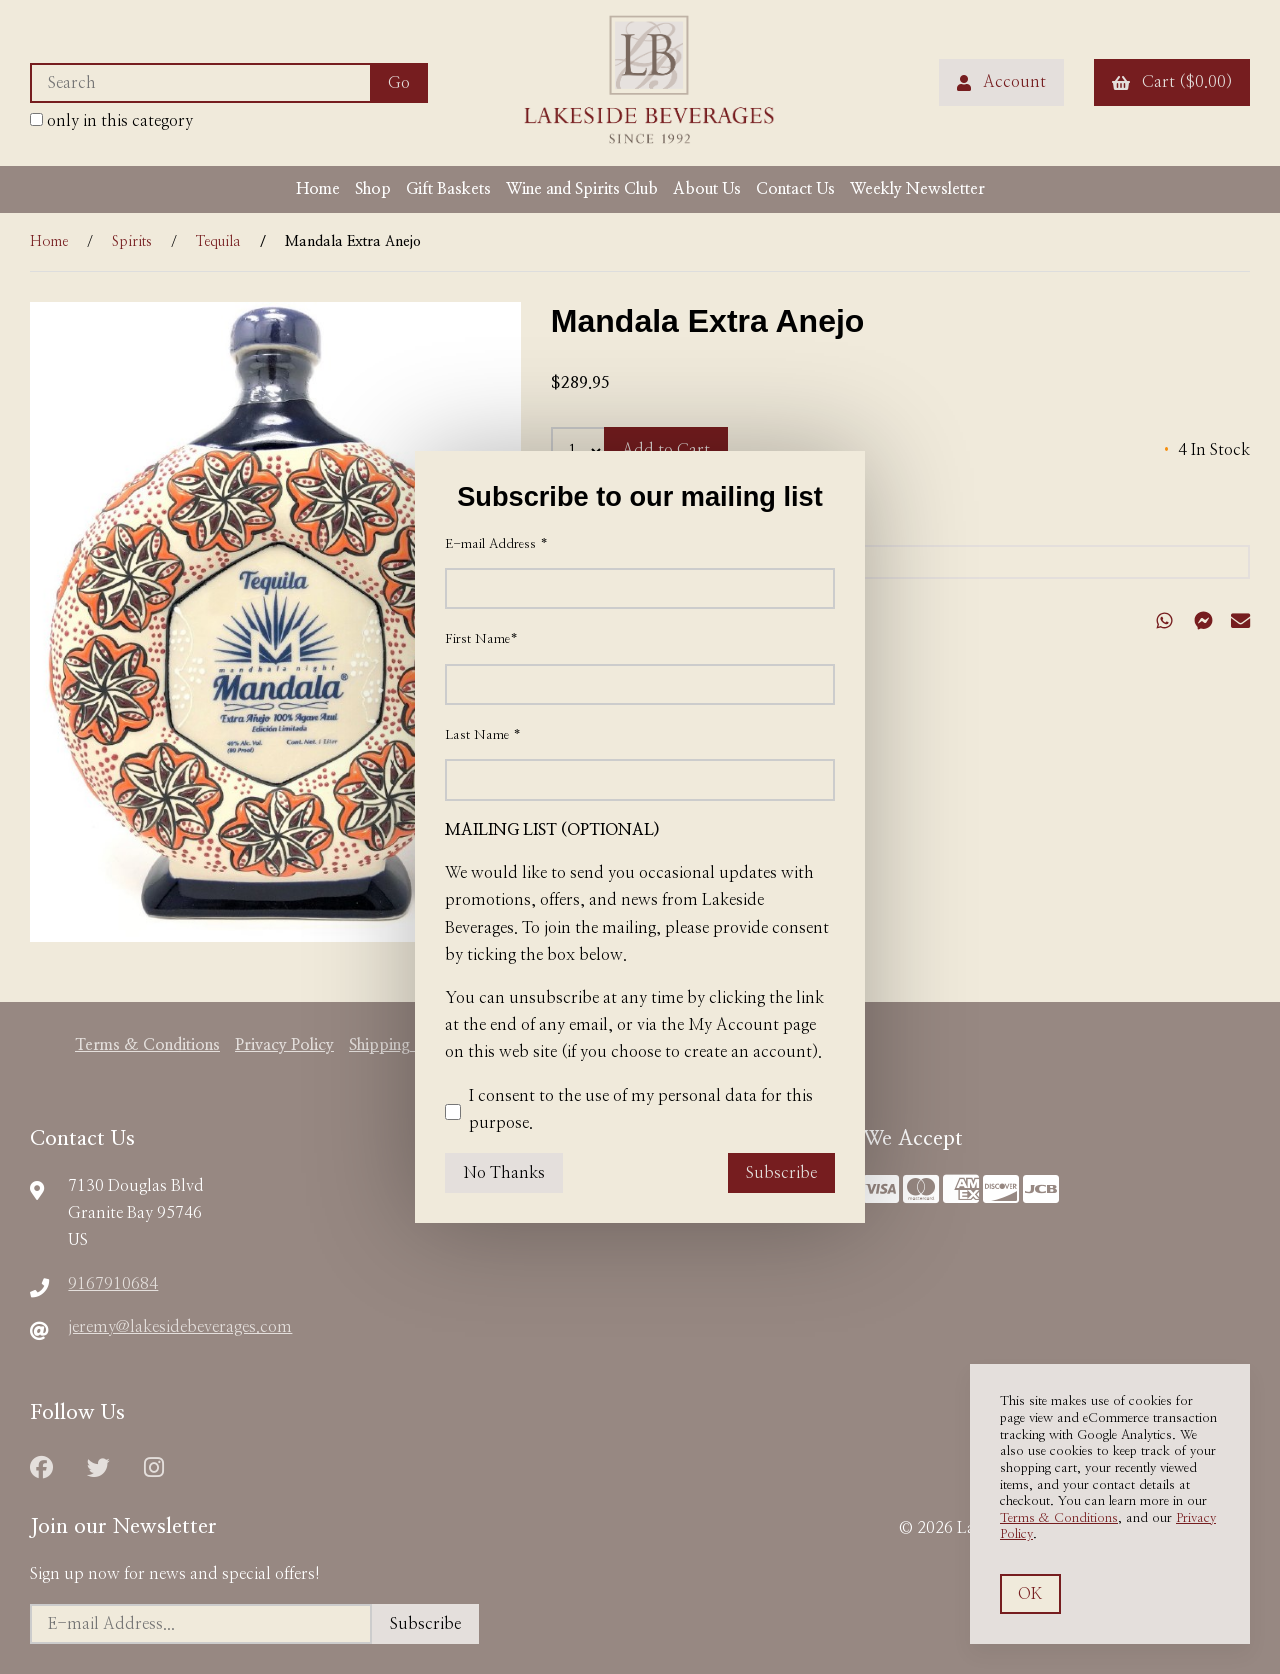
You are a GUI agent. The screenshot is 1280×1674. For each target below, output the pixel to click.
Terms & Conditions (1059, 1518)
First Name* (481, 639)
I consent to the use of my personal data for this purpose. (629, 1112)
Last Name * (483, 735)
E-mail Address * (496, 544)
